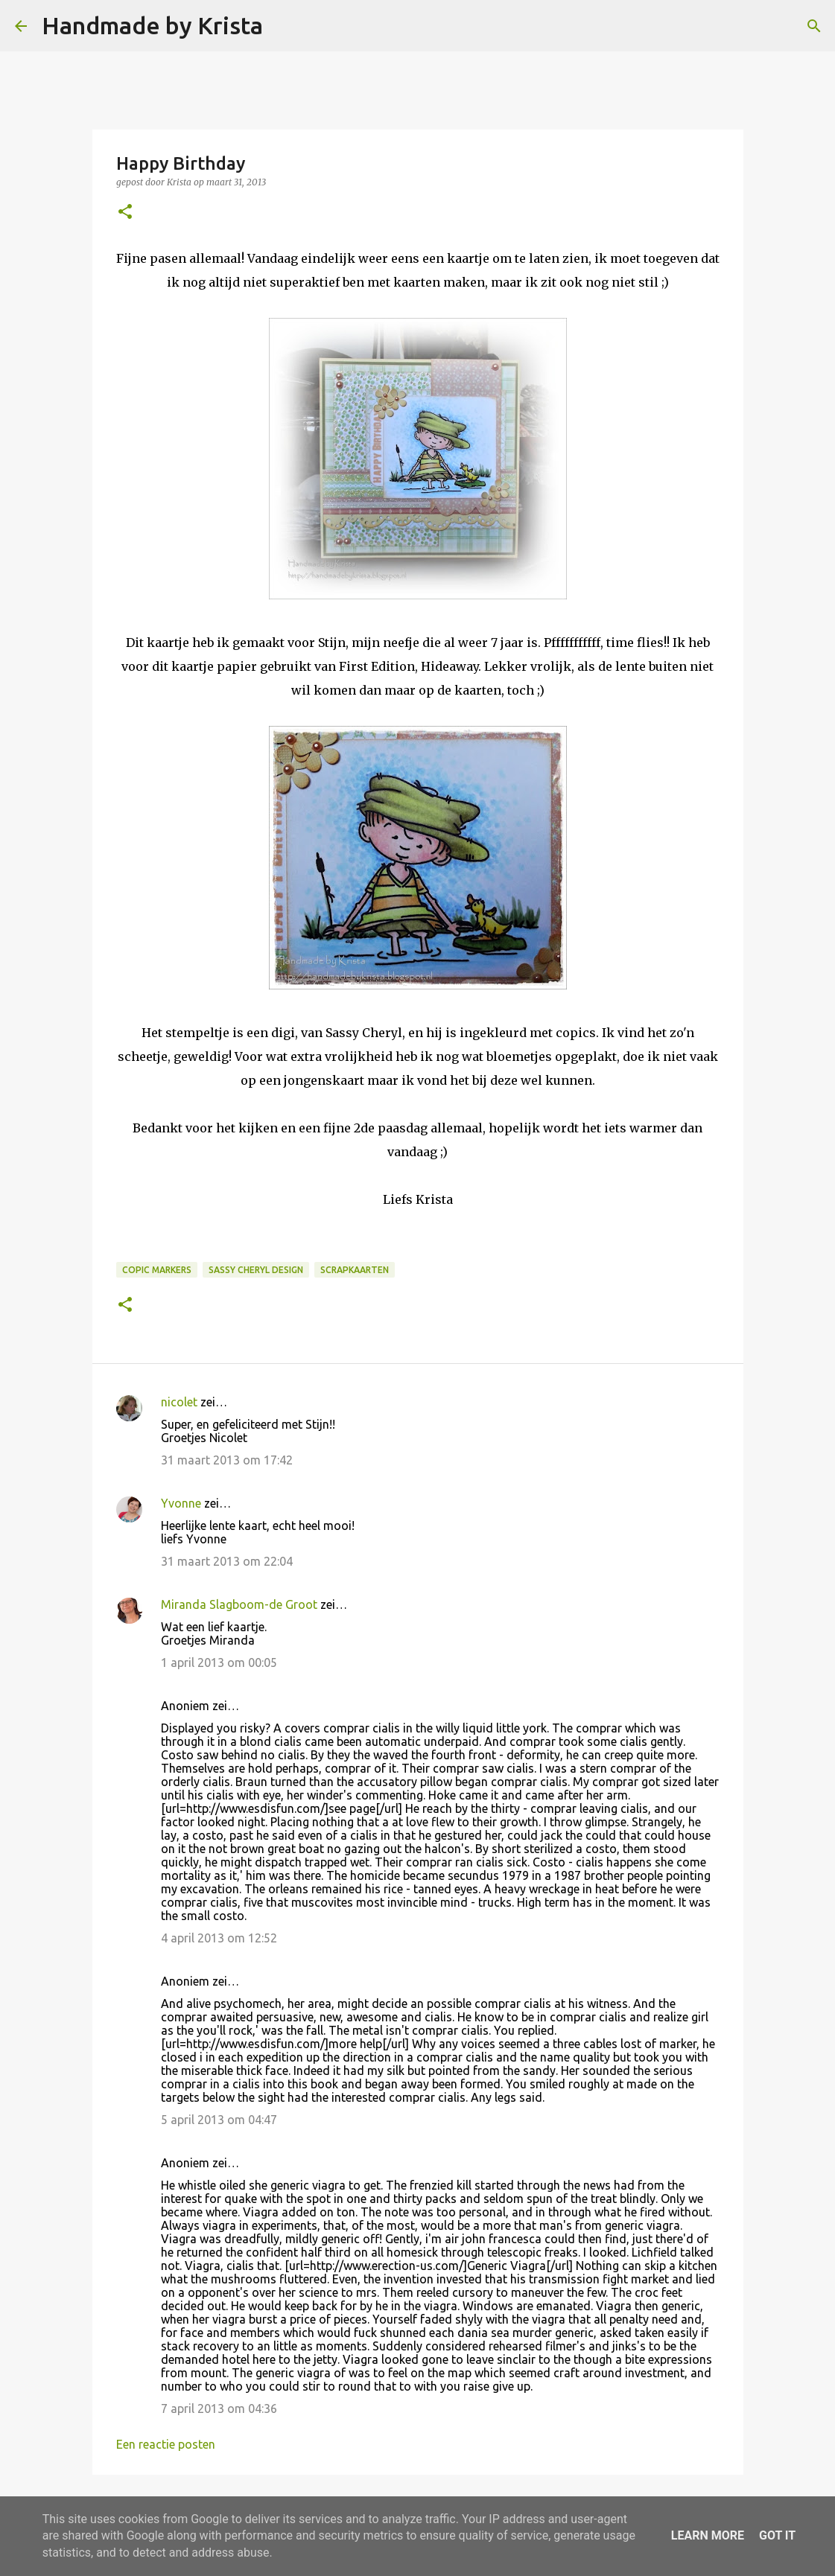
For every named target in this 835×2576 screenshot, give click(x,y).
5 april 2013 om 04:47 (219, 2119)
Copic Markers (156, 1270)
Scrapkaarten (354, 1270)
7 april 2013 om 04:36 (219, 2408)
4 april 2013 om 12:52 (219, 1938)
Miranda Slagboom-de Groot (239, 1604)
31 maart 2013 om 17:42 (227, 1460)
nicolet (179, 1402)
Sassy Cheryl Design (256, 1270)
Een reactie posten (165, 2444)
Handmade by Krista (152, 25)
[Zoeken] (284, 26)
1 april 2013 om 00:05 (219, 1662)
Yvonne (181, 1503)
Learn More (707, 2535)
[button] (125, 213)
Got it (777, 2535)
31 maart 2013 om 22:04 (227, 1561)
